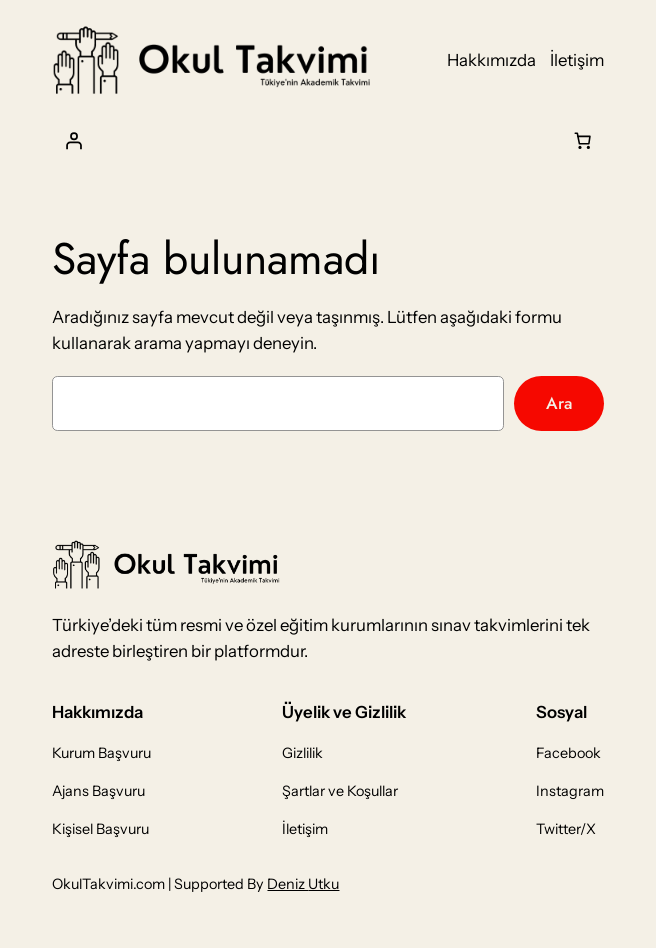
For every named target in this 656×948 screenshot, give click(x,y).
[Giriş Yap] (73, 140)
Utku (323, 884)
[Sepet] (583, 140)
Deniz (287, 884)
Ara (559, 403)
